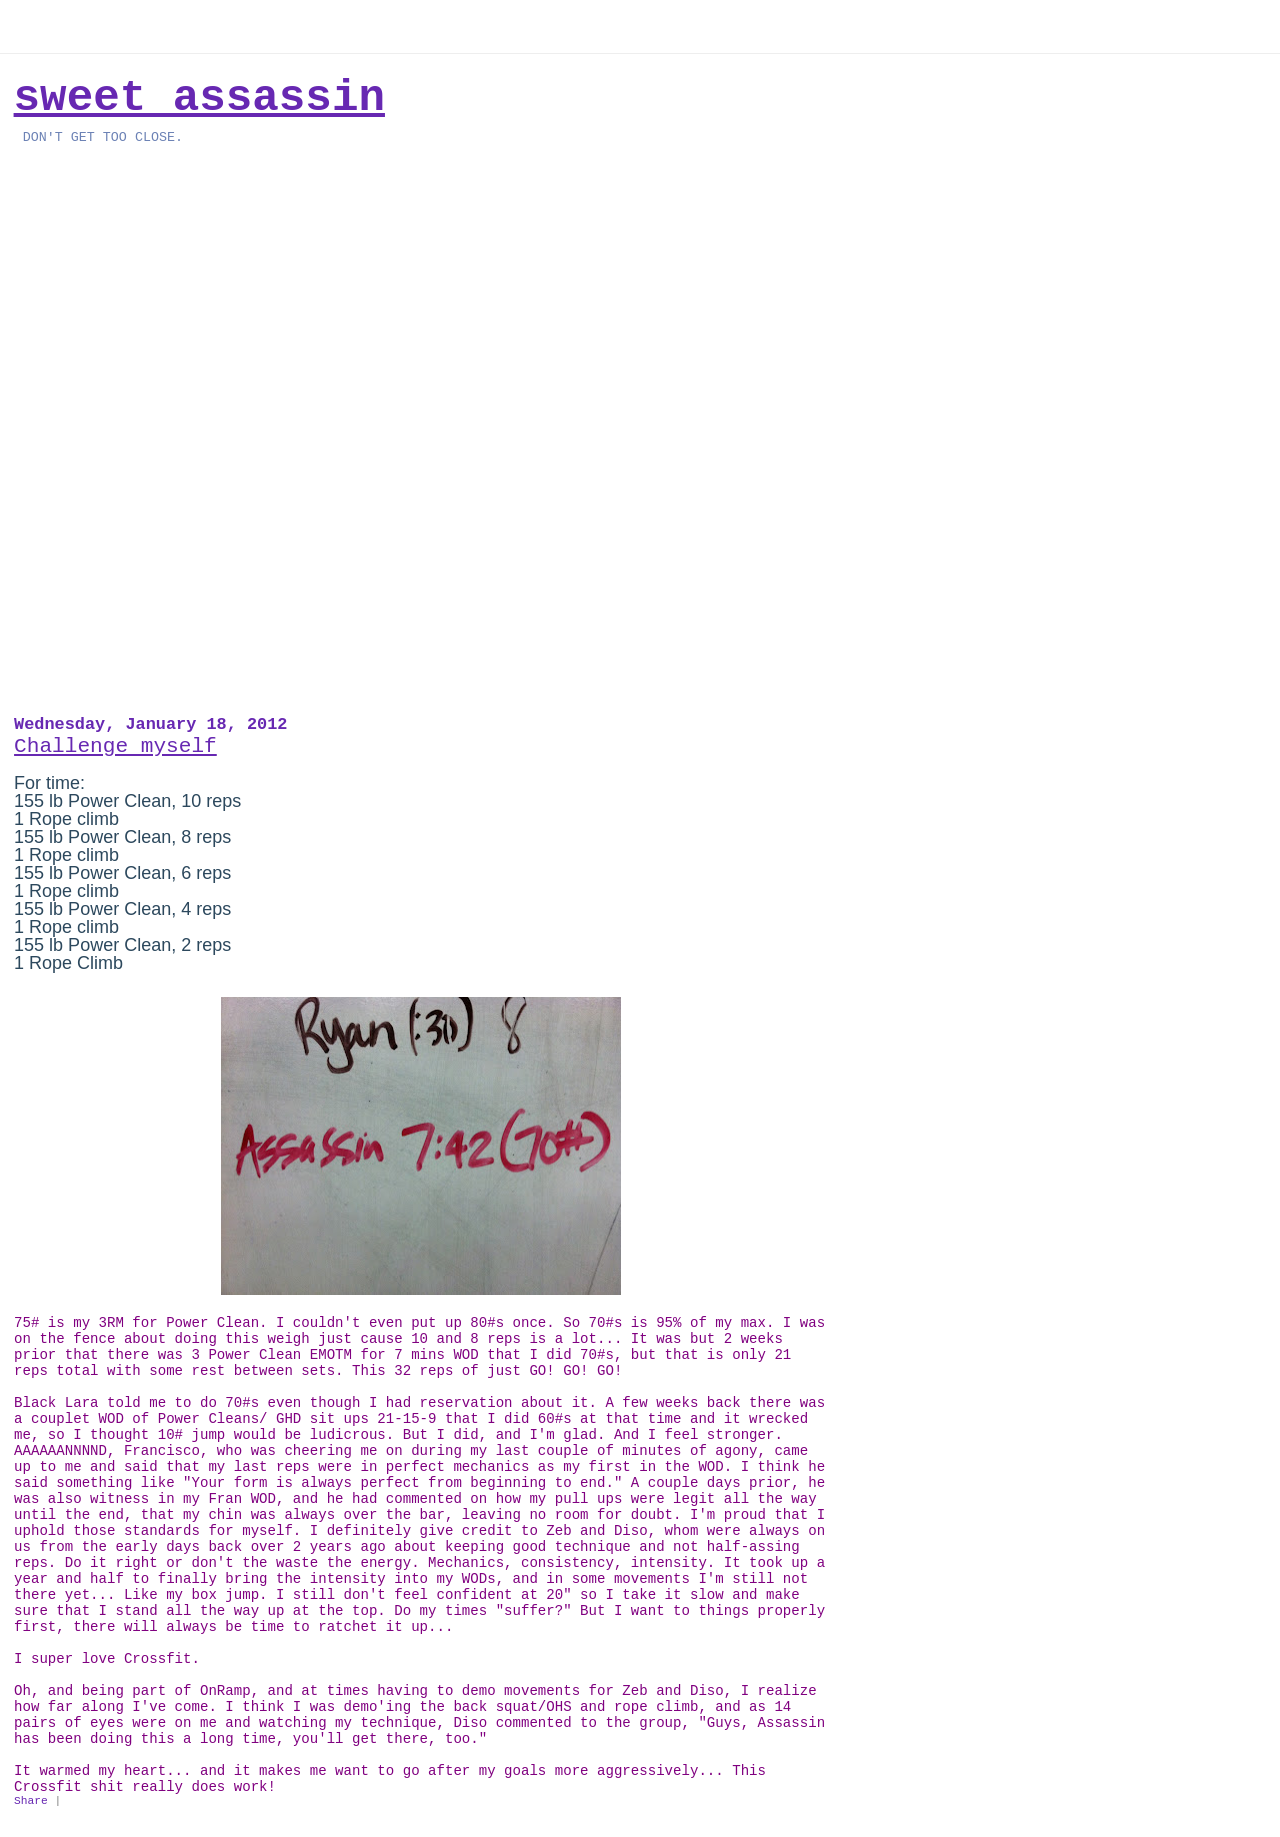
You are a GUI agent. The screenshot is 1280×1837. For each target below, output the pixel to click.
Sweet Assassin (199, 98)
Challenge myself (115, 746)
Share (31, 1801)
